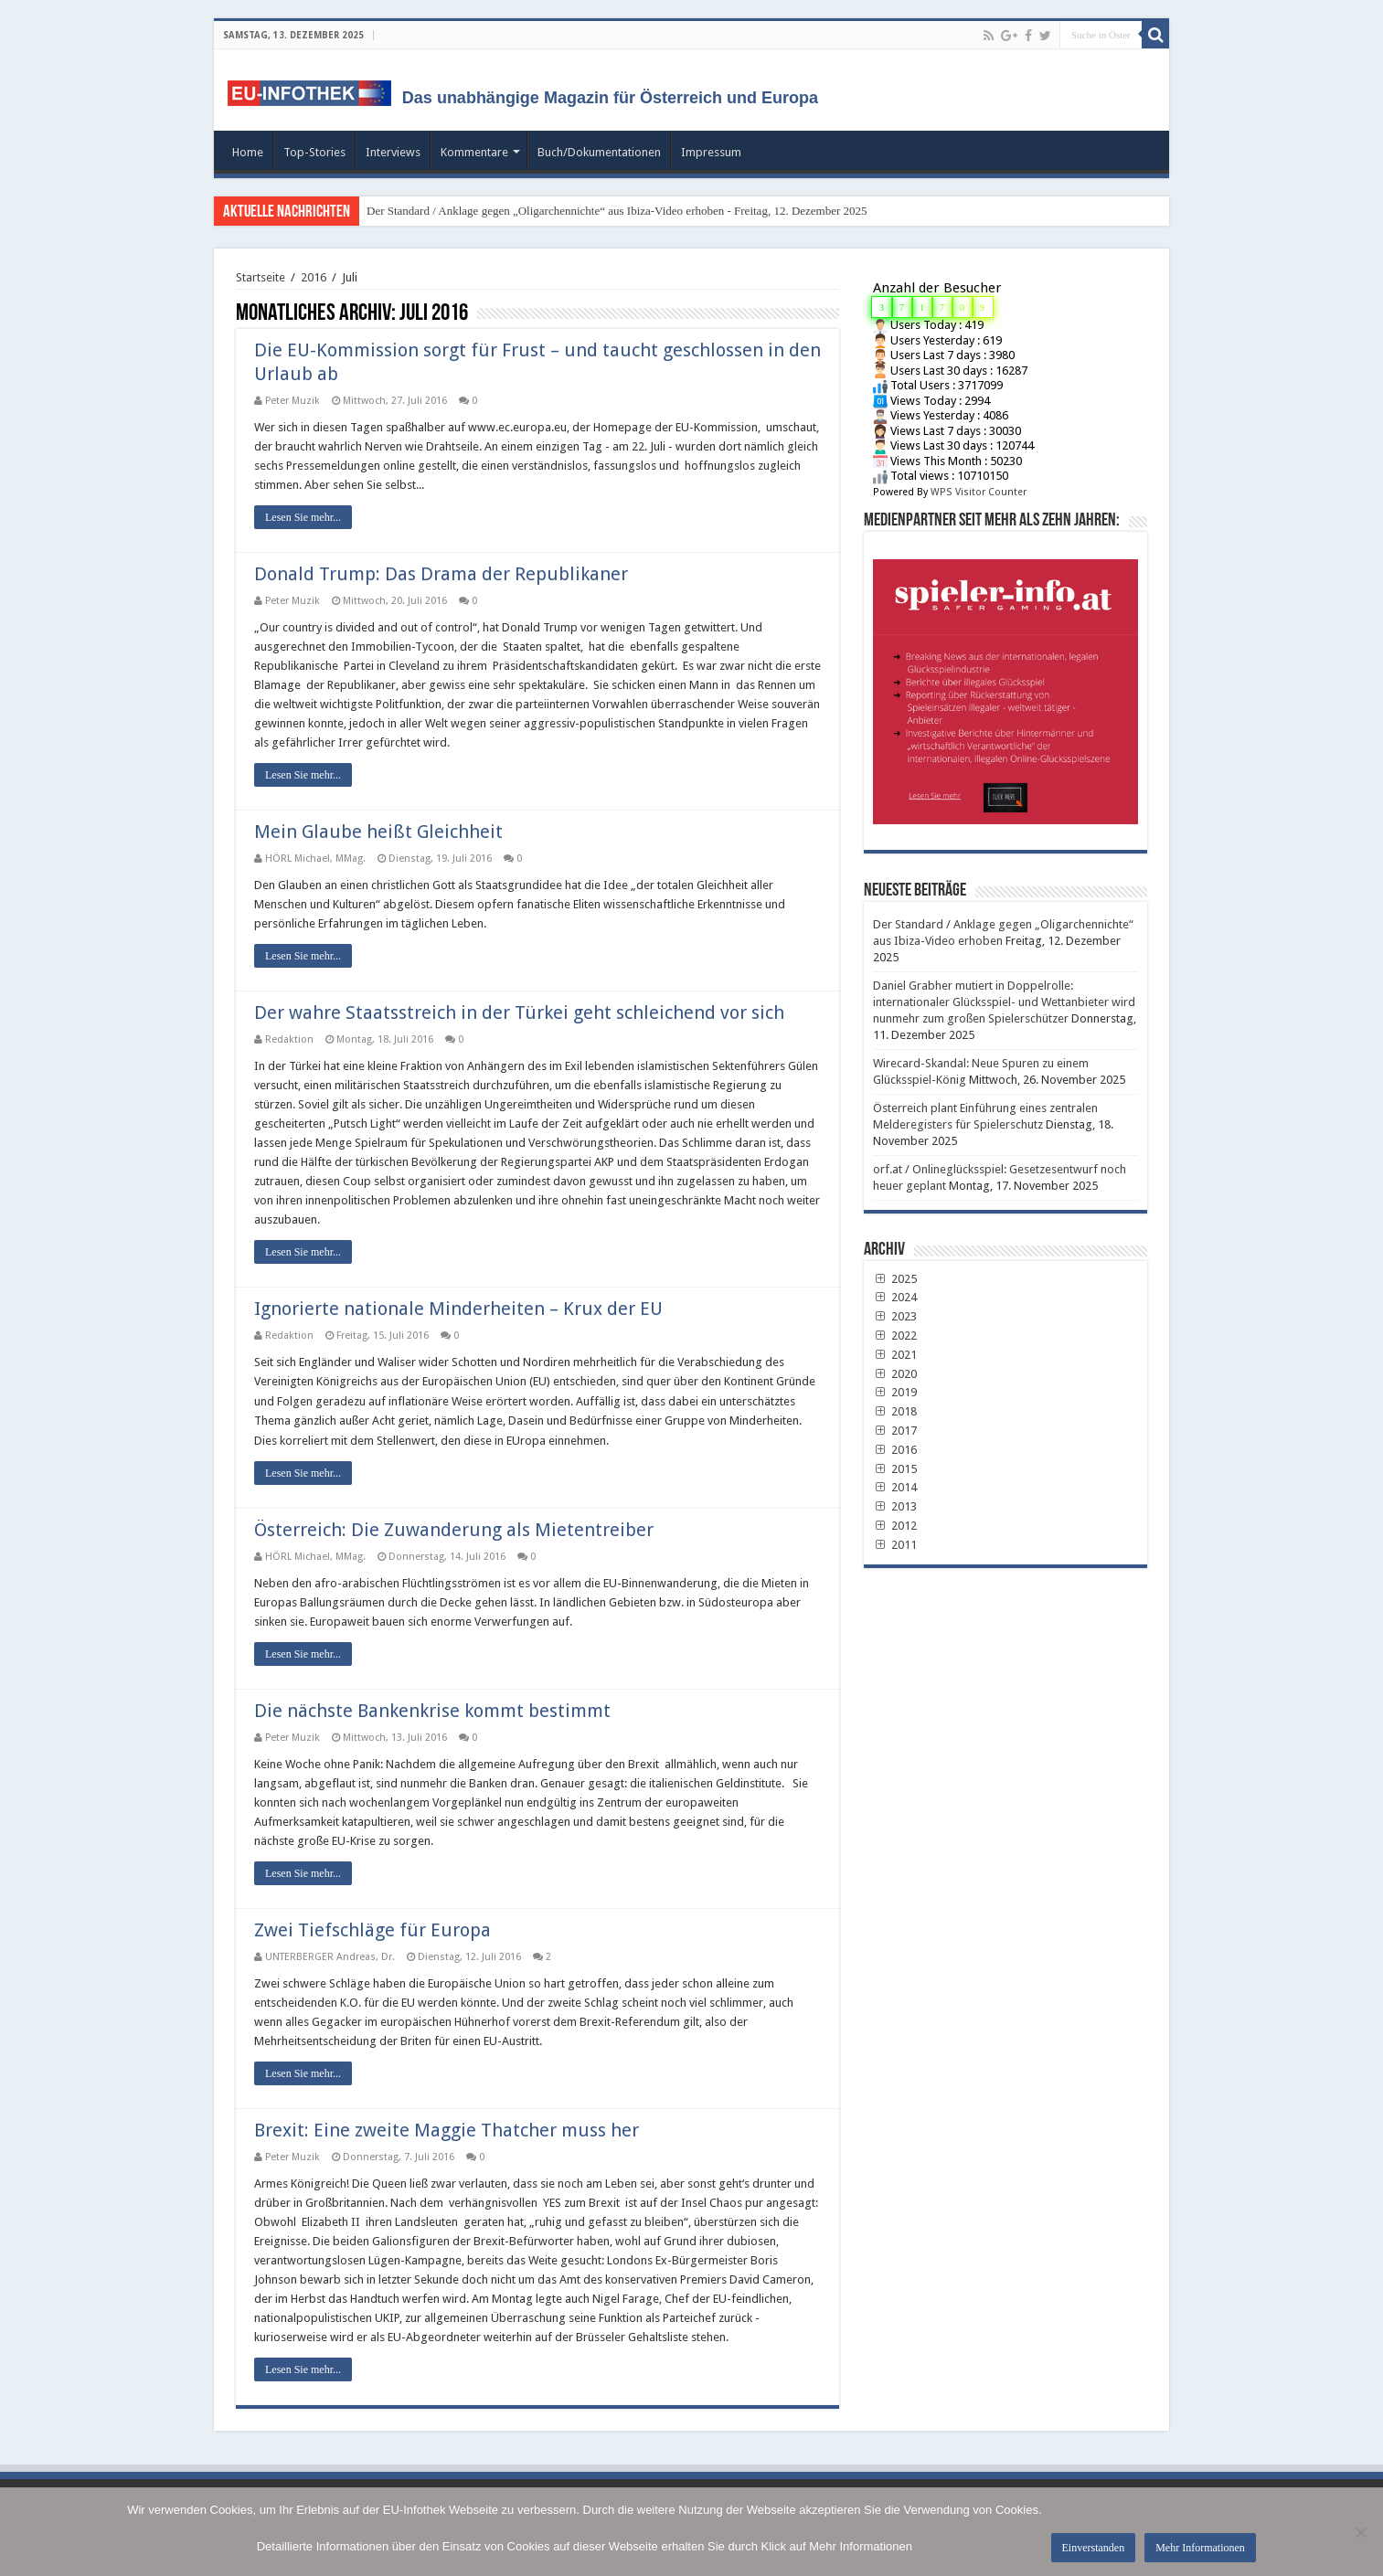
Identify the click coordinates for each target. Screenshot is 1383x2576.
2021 (895, 1355)
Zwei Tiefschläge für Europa (372, 1930)
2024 (895, 1297)
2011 (895, 1545)
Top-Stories (314, 152)
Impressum (711, 152)
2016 (313, 277)
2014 (895, 1487)
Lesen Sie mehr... (303, 517)
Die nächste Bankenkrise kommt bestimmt (432, 1711)
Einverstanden (1093, 2547)
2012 (895, 1525)
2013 (895, 1506)
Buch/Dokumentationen (599, 152)
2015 (895, 1469)
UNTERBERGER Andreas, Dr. (330, 1957)
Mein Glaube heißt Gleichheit (378, 832)
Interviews (393, 152)
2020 (895, 1374)
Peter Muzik (292, 401)
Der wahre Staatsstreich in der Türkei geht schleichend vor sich (519, 1012)
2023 (895, 1316)
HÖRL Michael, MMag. (315, 858)
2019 (895, 1392)
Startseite (260, 277)
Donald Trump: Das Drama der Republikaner (441, 574)
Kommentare (474, 152)
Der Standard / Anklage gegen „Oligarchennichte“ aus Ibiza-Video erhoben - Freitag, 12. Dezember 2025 (617, 210)
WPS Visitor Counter (979, 492)
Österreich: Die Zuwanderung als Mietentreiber (454, 1530)
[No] (1360, 2532)
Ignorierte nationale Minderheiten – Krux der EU (458, 1309)
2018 (895, 1411)
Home (247, 152)
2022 (895, 1335)
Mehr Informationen (1200, 2547)
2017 (895, 1430)
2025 (895, 1279)
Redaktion (289, 1039)
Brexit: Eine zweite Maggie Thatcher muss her (446, 2130)
